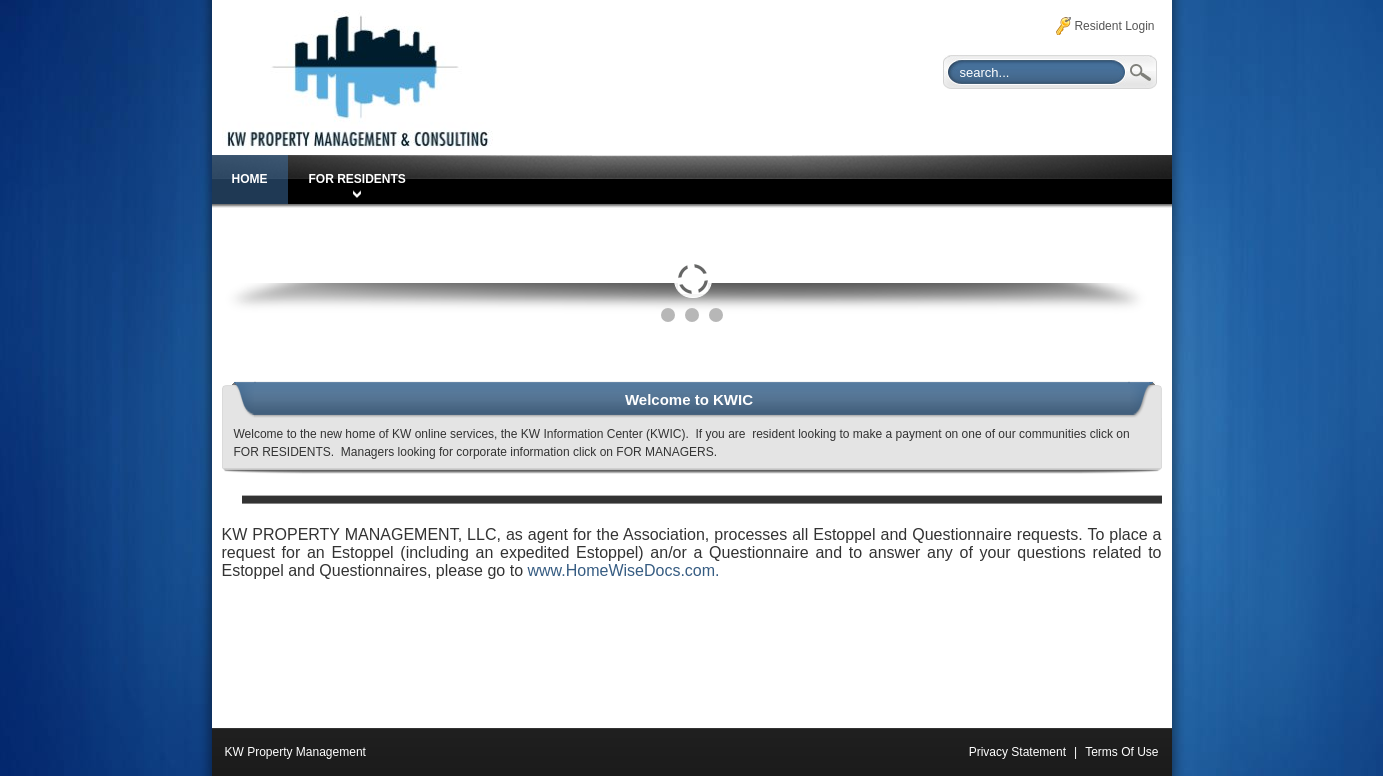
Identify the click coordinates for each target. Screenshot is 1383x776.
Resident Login (1114, 26)
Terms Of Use (1121, 752)
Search (1139, 72)
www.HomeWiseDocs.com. (623, 570)
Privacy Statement (1017, 752)
